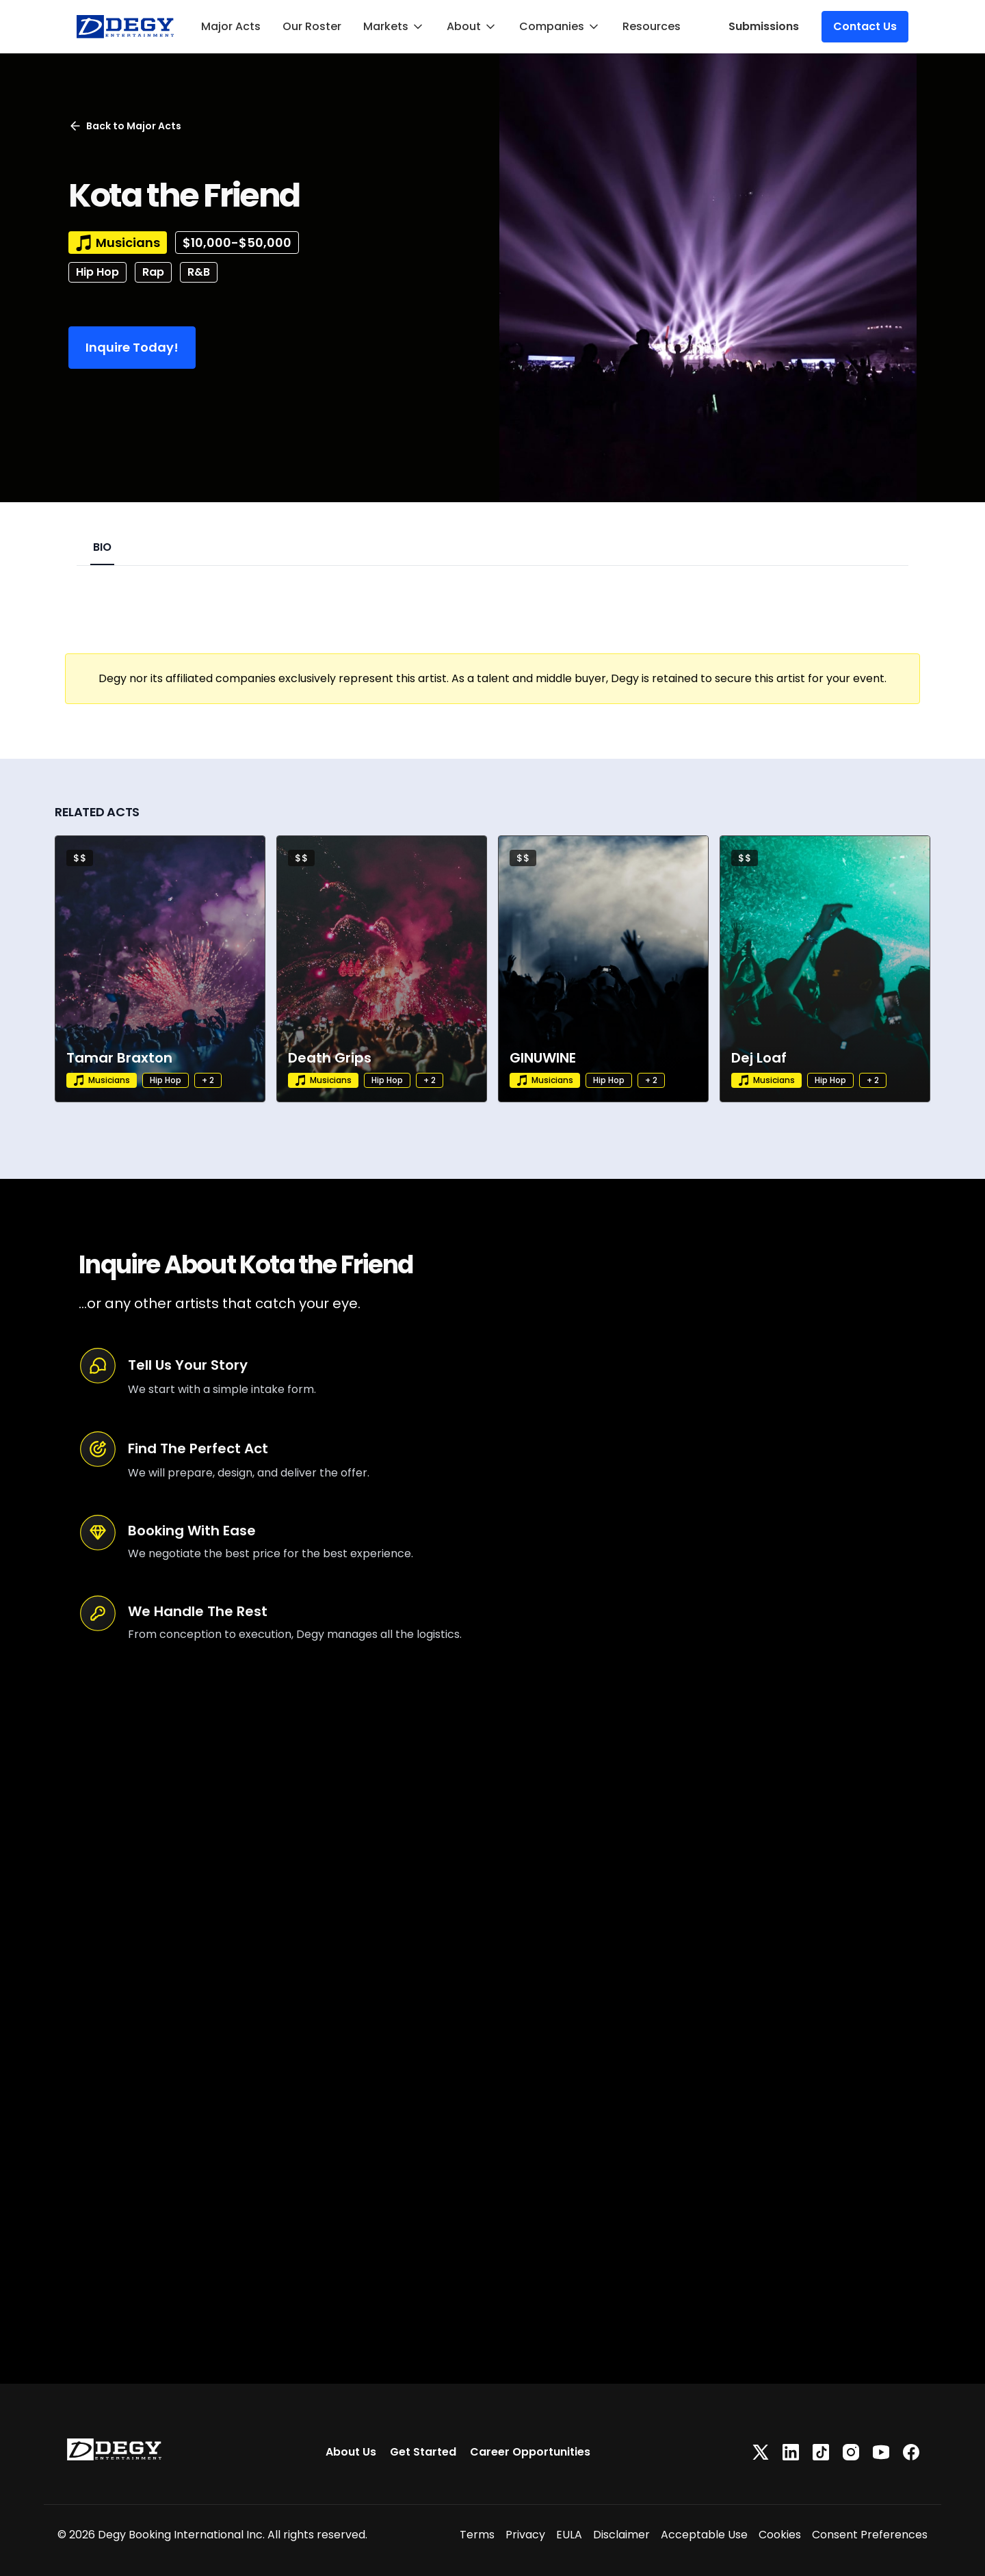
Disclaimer (621, 2534)
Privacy (525, 2534)
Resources (651, 26)
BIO (102, 547)
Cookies (780, 2534)
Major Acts (231, 26)
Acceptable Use (704, 2534)
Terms (477, 2534)
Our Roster (312, 26)
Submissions (763, 26)
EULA (569, 2534)
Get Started (423, 2452)
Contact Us (865, 26)
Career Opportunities (530, 2452)
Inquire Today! (132, 347)
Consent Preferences (870, 2534)
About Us (351, 2452)
